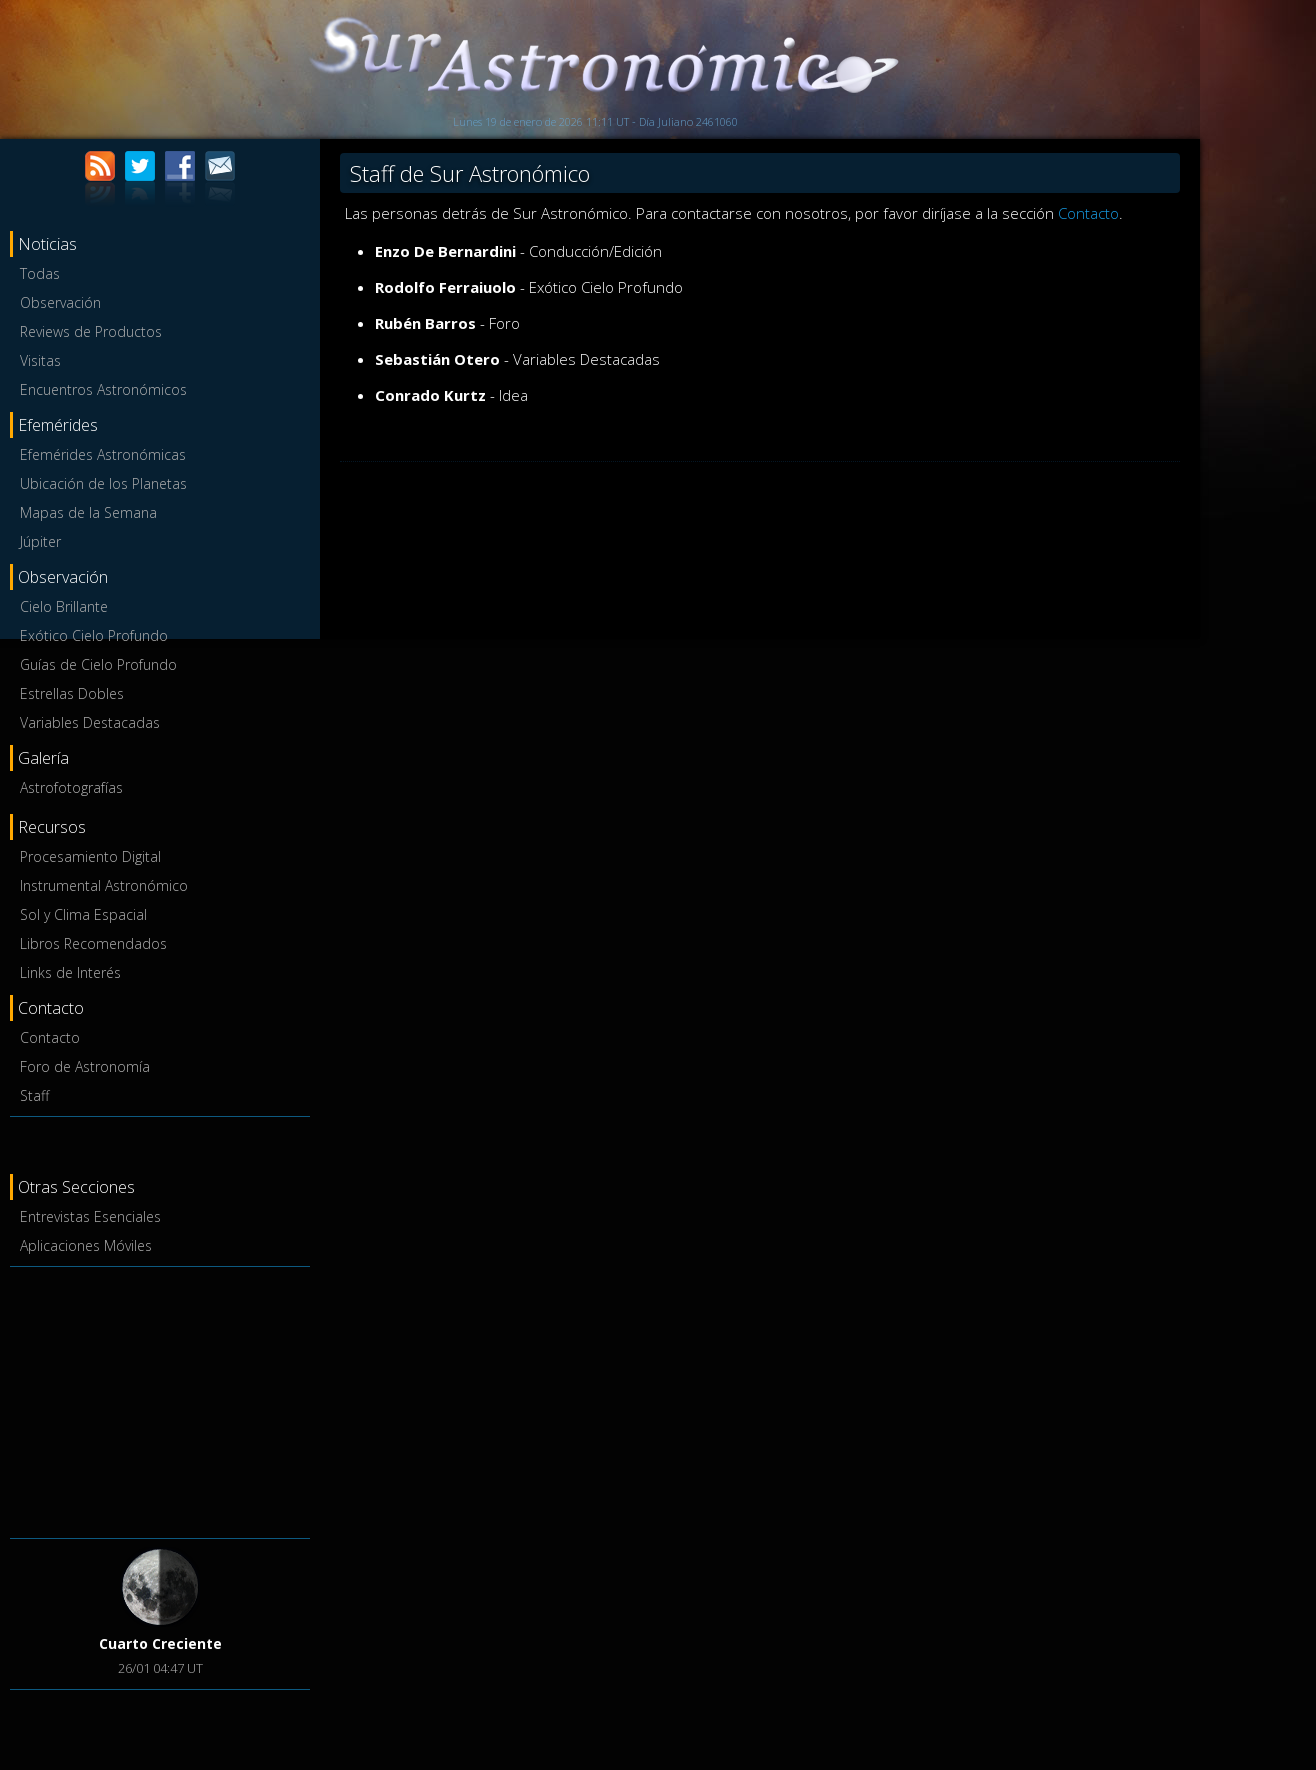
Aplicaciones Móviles (86, 1245)
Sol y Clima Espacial (83, 914)
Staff (34, 1095)
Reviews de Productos (91, 331)
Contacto (50, 1037)
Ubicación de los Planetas (103, 483)
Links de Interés (70, 972)
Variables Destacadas (90, 722)
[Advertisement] (160, 1399)
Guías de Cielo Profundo (98, 664)
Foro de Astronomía (85, 1066)
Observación (60, 302)
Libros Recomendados (93, 943)
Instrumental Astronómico (104, 885)
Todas (40, 273)
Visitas (40, 360)
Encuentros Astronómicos (103, 389)
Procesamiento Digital (90, 856)
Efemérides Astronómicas (103, 454)
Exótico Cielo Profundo (94, 635)
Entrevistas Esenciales (90, 1216)
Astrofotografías (71, 787)
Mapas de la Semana (88, 512)
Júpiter (40, 541)
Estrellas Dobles (72, 693)
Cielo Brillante (64, 606)
